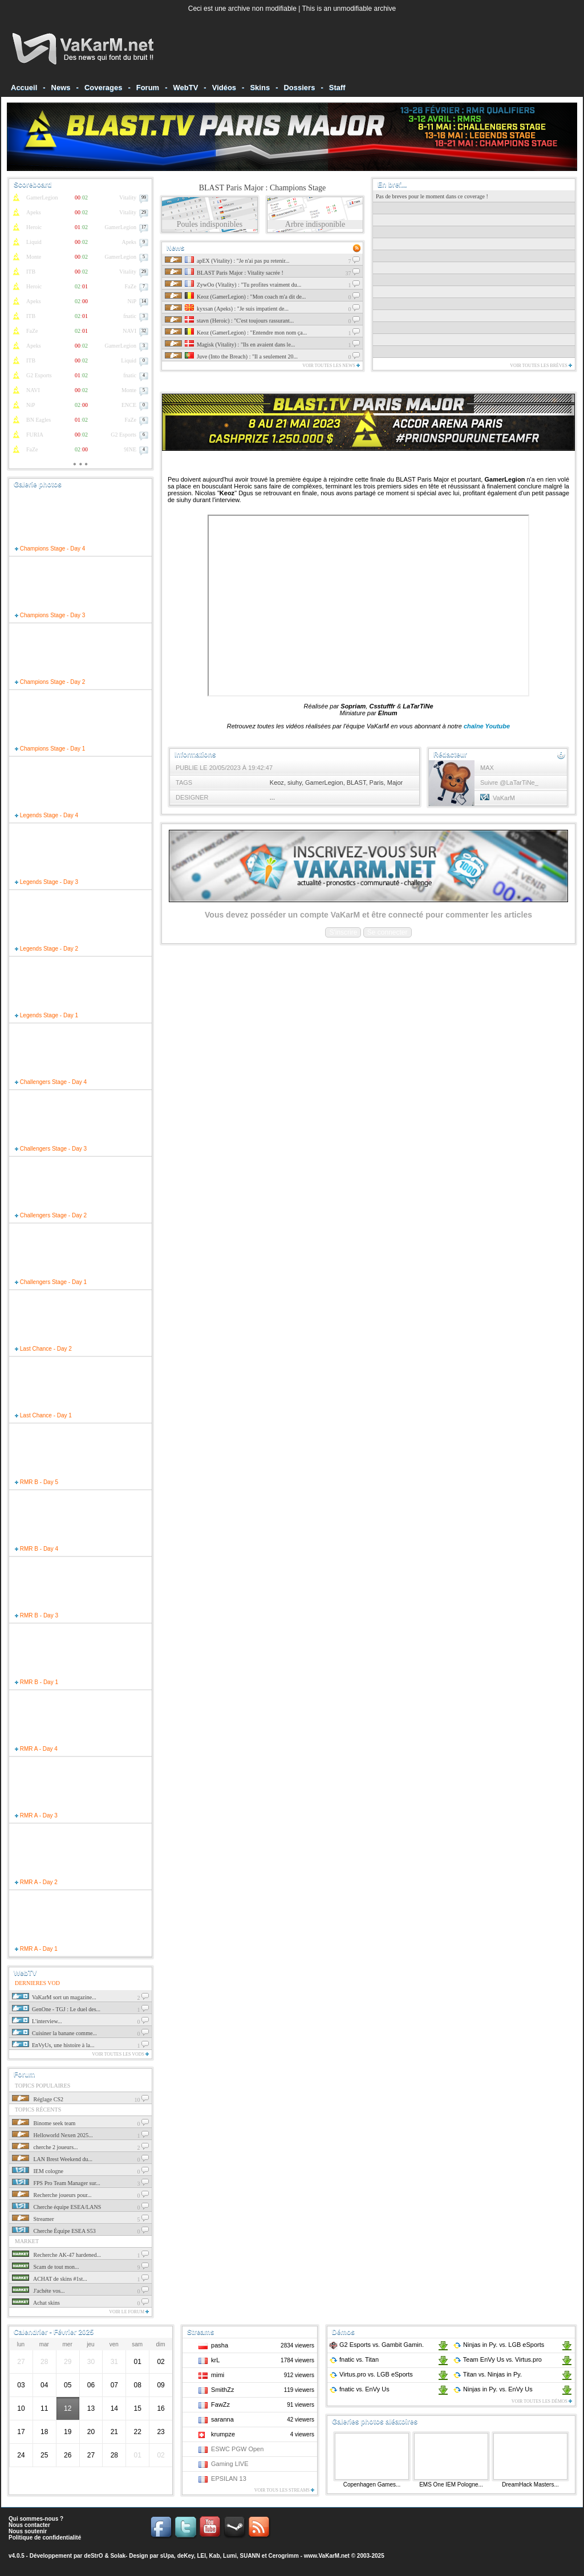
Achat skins (36, 2303)
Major (395, 782)
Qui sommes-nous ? (36, 2519)
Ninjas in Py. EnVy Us (493, 2389)
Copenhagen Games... (372, 2484)
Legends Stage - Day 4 (46, 815)
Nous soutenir (28, 2531)
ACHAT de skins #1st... (49, 2279)
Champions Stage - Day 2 (50, 682)
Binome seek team (43, 2123)
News (61, 87)
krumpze (223, 2434)
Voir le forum (129, 2311)
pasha (219, 2345)
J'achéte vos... (38, 2291)
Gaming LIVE (229, 2463)
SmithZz (222, 2389)
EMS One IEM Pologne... (451, 2484)
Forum (147, 87)
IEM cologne (37, 2171)
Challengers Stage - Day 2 (51, 1215)
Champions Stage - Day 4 (50, 548)
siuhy (294, 782)
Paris (377, 782)
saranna (222, 2419)
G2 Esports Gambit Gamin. (376, 2344)
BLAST (356, 782)
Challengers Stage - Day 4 (51, 1082)
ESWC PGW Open (237, 2448)
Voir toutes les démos (542, 2401)
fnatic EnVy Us (359, 2389)
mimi (217, 2374)
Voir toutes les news (331, 365)
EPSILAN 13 (228, 2478)
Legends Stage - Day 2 (46, 948)
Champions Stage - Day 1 (50, 748)
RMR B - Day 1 (36, 1682)
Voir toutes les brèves (541, 365)
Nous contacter (29, 2525)
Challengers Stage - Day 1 (51, 1282)
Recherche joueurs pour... (51, 2195)
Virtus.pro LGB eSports (371, 2374)
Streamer (33, 2219)
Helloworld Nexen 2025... (52, 2135)
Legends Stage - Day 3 (46, 882)
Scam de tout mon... (45, 2267)
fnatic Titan (354, 2359)
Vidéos (224, 87)
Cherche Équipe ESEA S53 (54, 2231)
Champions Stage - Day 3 (50, 615)
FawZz (220, 2404)
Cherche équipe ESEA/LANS (56, 2207)
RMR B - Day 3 (36, 1615)
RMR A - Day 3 (36, 1815)
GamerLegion (324, 782)
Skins (260, 87)
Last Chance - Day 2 (43, 1349)
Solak (117, 2556)
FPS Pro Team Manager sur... (56, 2183)
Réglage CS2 (37, 2099)
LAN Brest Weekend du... (52, 2159)
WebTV (185, 87)
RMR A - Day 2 (36, 1882)
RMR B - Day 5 (36, 1482)
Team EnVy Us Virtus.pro (497, 2359)
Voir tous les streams (284, 2490)
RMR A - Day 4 (36, 1749)
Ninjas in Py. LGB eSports (498, 2344)
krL (215, 2360)
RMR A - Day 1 (36, 1949)
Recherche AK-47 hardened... (56, 2255)
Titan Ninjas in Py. (487, 2374)
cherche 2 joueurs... (45, 2147)
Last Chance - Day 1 (43, 1415)
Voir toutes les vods (120, 2054)
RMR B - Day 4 (36, 1549)
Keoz (277, 782)
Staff (337, 87)
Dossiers (299, 87)
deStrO (93, 2556)
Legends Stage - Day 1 (46, 1015)
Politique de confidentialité (45, 2537)
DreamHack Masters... (530, 2484)
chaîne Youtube (487, 726)
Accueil (24, 87)
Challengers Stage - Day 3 (51, 1149)
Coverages (103, 87)
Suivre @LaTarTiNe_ (509, 782)
